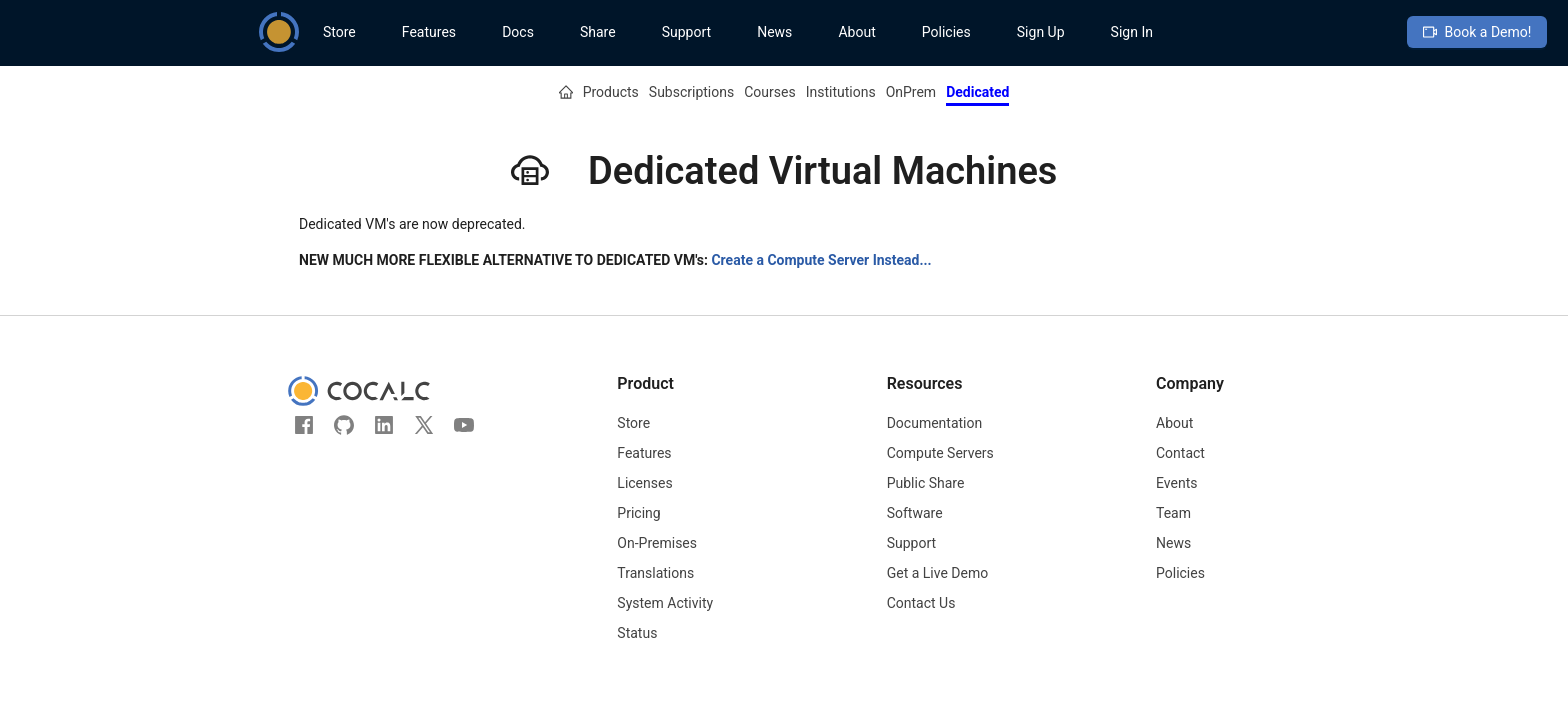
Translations (655, 573)
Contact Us (921, 603)
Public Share (926, 483)
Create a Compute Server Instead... (821, 260)
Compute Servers (940, 453)
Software (915, 513)
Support (686, 32)
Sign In (1132, 32)
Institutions (841, 92)
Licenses (644, 483)
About (856, 32)
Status (637, 633)
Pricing (638, 513)
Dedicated (977, 92)
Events (1176, 483)
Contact (1180, 453)
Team (1173, 513)
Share (598, 32)
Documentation (935, 423)
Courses (769, 92)
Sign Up (1041, 32)
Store (339, 32)
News (774, 32)
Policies (946, 32)
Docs (518, 32)
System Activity (665, 603)
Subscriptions (691, 92)
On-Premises (657, 543)
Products (611, 92)
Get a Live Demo (938, 573)
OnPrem (911, 92)
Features (429, 32)
